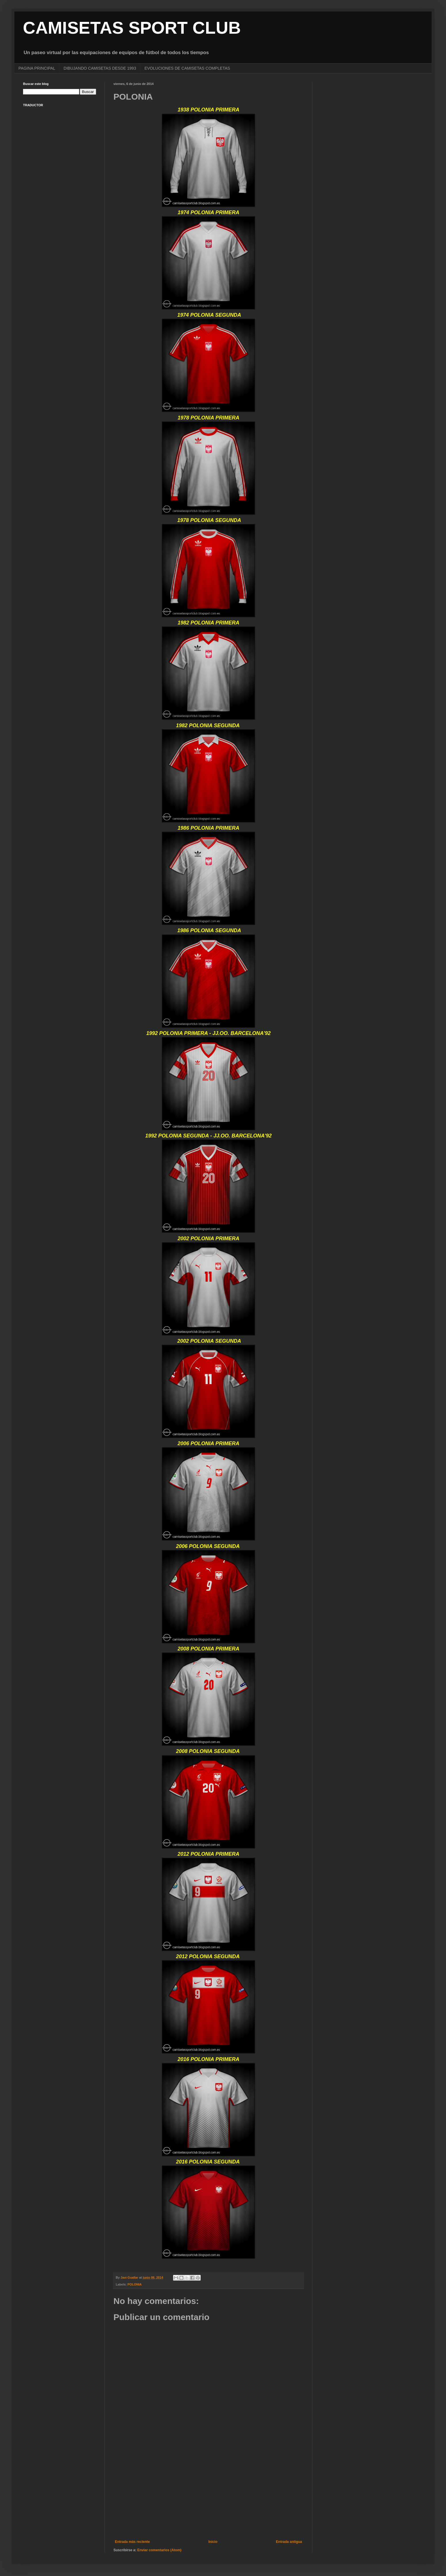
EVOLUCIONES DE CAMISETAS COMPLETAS (187, 68)
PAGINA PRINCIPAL (36, 68)
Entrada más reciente (132, 2542)
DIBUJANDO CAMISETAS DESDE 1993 (100, 68)
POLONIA (135, 2284)
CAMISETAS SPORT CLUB (132, 27)
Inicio (212, 2542)
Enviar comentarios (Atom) (159, 2550)
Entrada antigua (289, 2542)
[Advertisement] (208, 2492)
